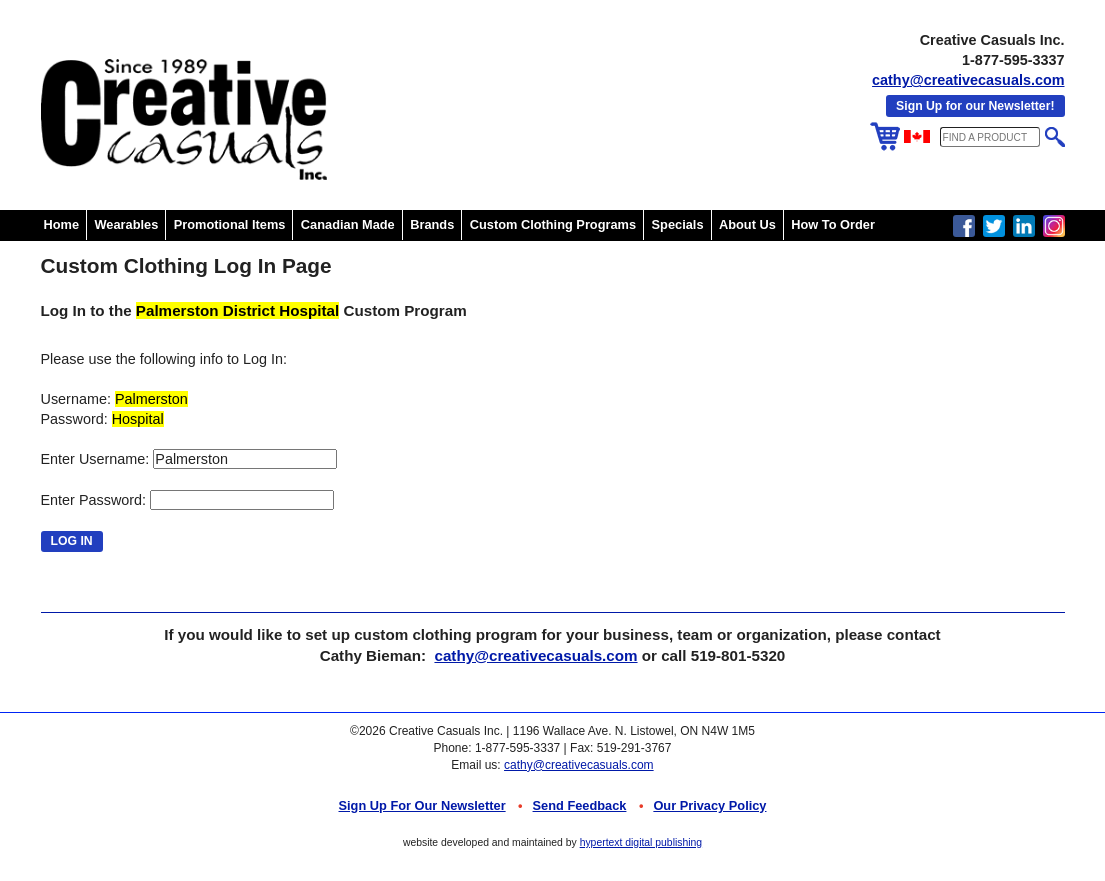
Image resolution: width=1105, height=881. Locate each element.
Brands (432, 224)
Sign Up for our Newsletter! (975, 106)
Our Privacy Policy (709, 805)
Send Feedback (580, 805)
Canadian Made (348, 224)
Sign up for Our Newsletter (422, 805)
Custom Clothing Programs (553, 224)
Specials (678, 224)
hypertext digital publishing (641, 842)
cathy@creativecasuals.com (968, 80)
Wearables (127, 224)
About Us (747, 224)
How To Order (833, 224)
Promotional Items (230, 224)
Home (62, 224)
